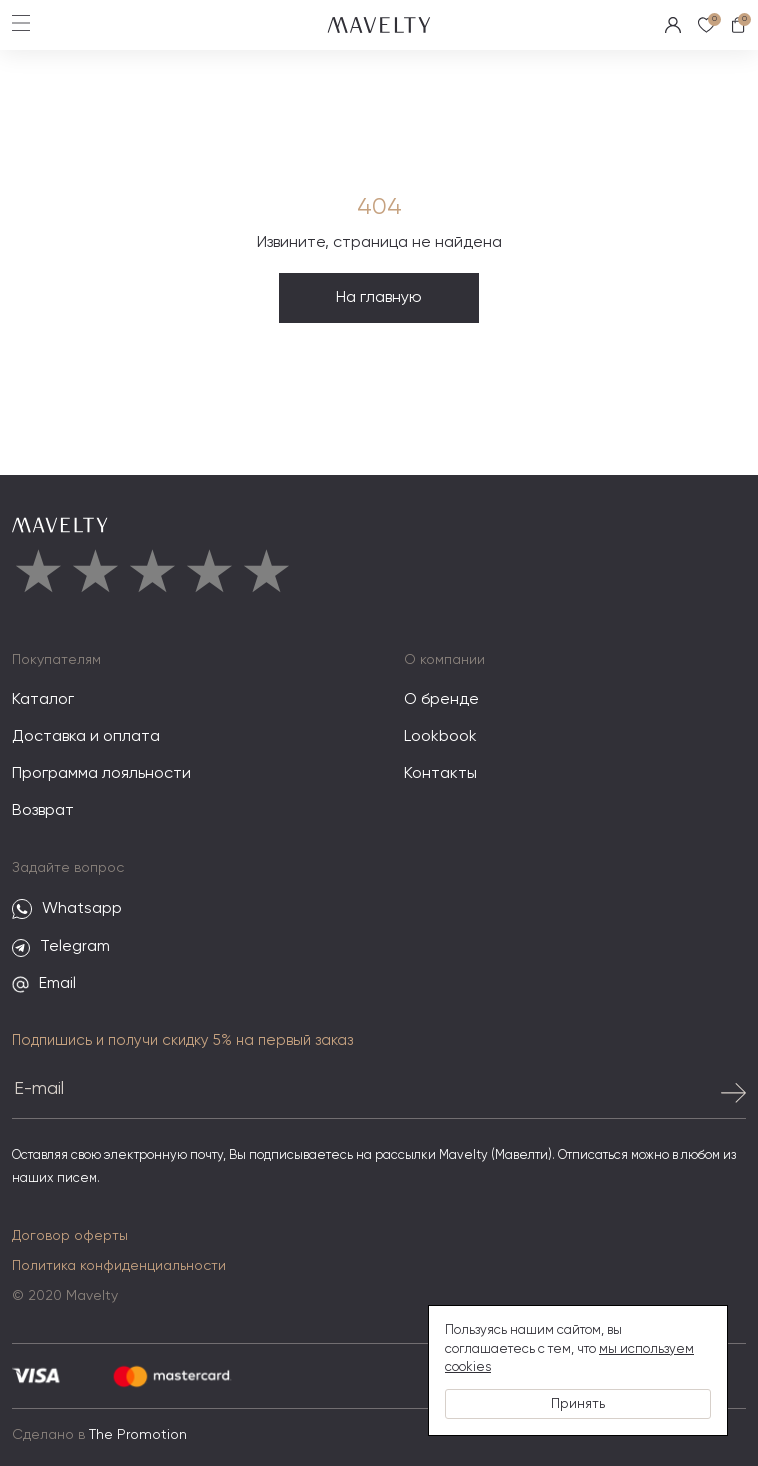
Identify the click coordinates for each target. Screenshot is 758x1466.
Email (44, 984)
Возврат (43, 811)
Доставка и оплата (86, 737)
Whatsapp (67, 909)
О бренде (441, 700)
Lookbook (440, 737)
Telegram (61, 948)
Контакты (440, 774)
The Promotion (138, 1435)
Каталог (43, 700)
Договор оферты (70, 1236)
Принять (578, 1404)
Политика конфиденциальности (119, 1266)
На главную (379, 298)
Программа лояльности (101, 774)
